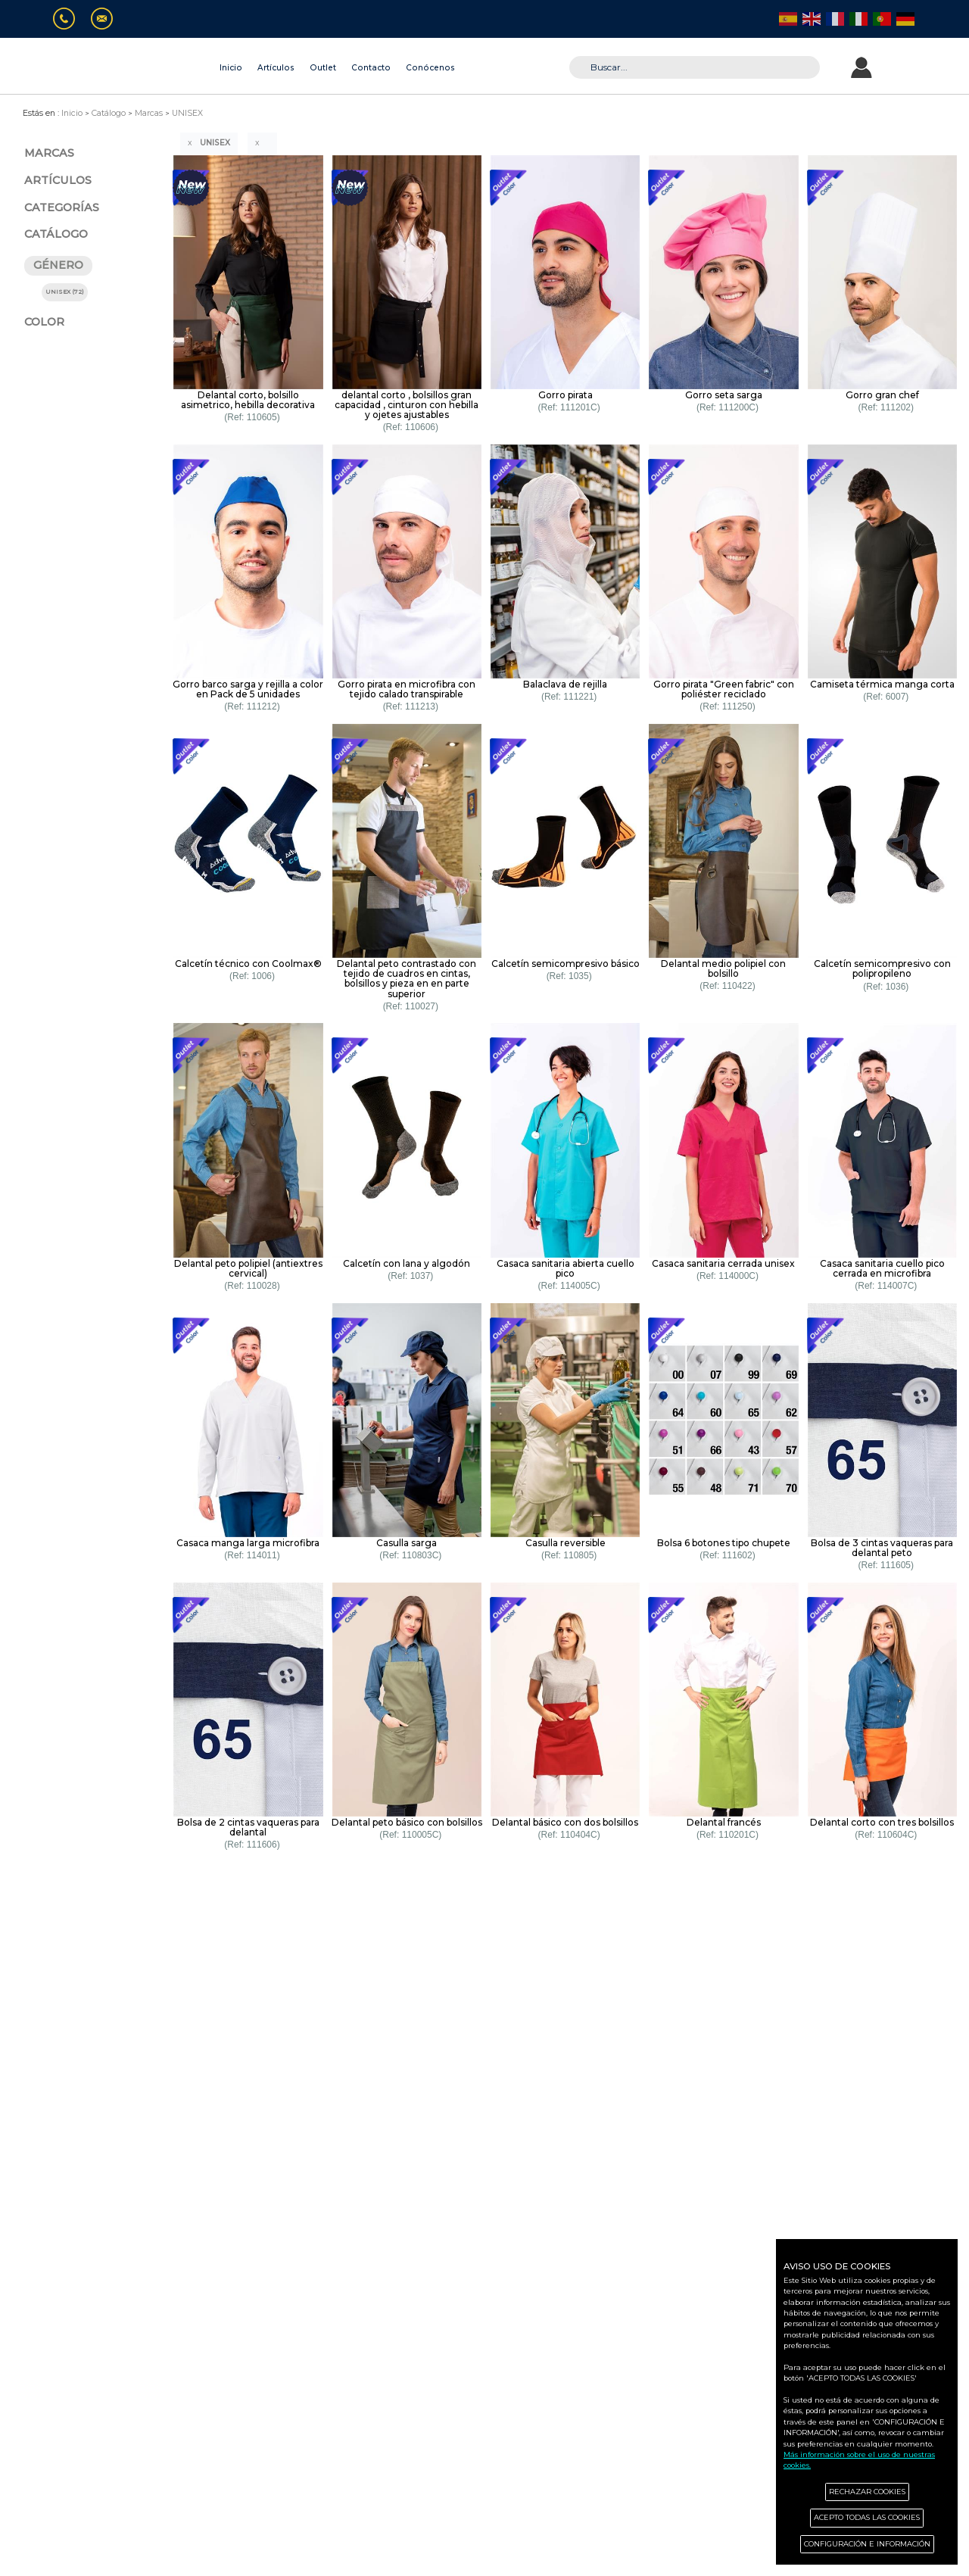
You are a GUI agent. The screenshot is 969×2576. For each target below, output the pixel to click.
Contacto (371, 68)
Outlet (323, 68)
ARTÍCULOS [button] (58, 180)
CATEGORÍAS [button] (61, 207)
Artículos (275, 68)
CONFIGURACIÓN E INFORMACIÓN (867, 2544)
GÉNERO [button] (58, 265)
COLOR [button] (44, 322)
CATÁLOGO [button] (56, 234)
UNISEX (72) (64, 291)
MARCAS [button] (49, 153)
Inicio (231, 68)
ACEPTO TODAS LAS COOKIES (867, 2517)
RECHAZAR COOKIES (867, 2491)
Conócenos (430, 68)
